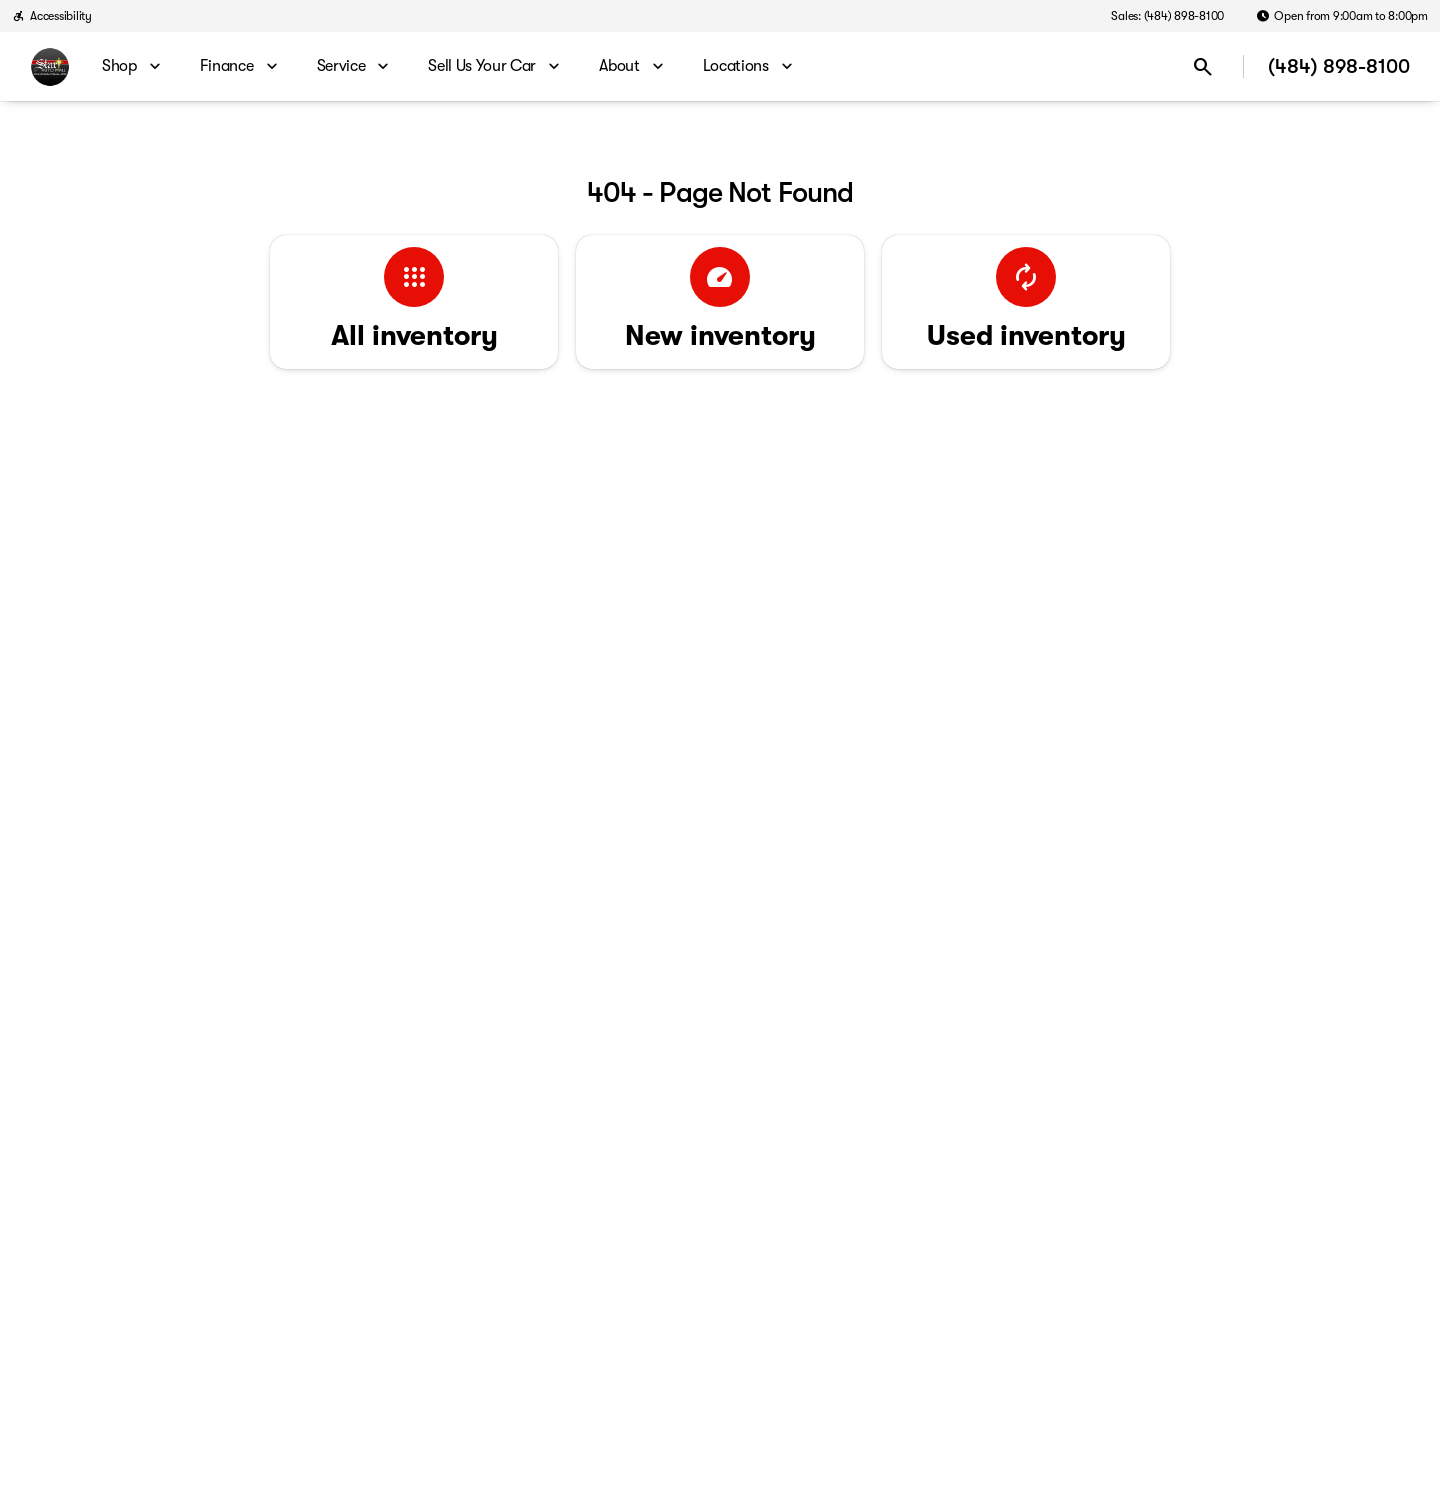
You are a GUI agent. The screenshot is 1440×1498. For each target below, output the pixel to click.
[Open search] (1203, 67)
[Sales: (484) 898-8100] (1167, 16)
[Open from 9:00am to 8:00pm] (1342, 16)
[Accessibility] (52, 16)
